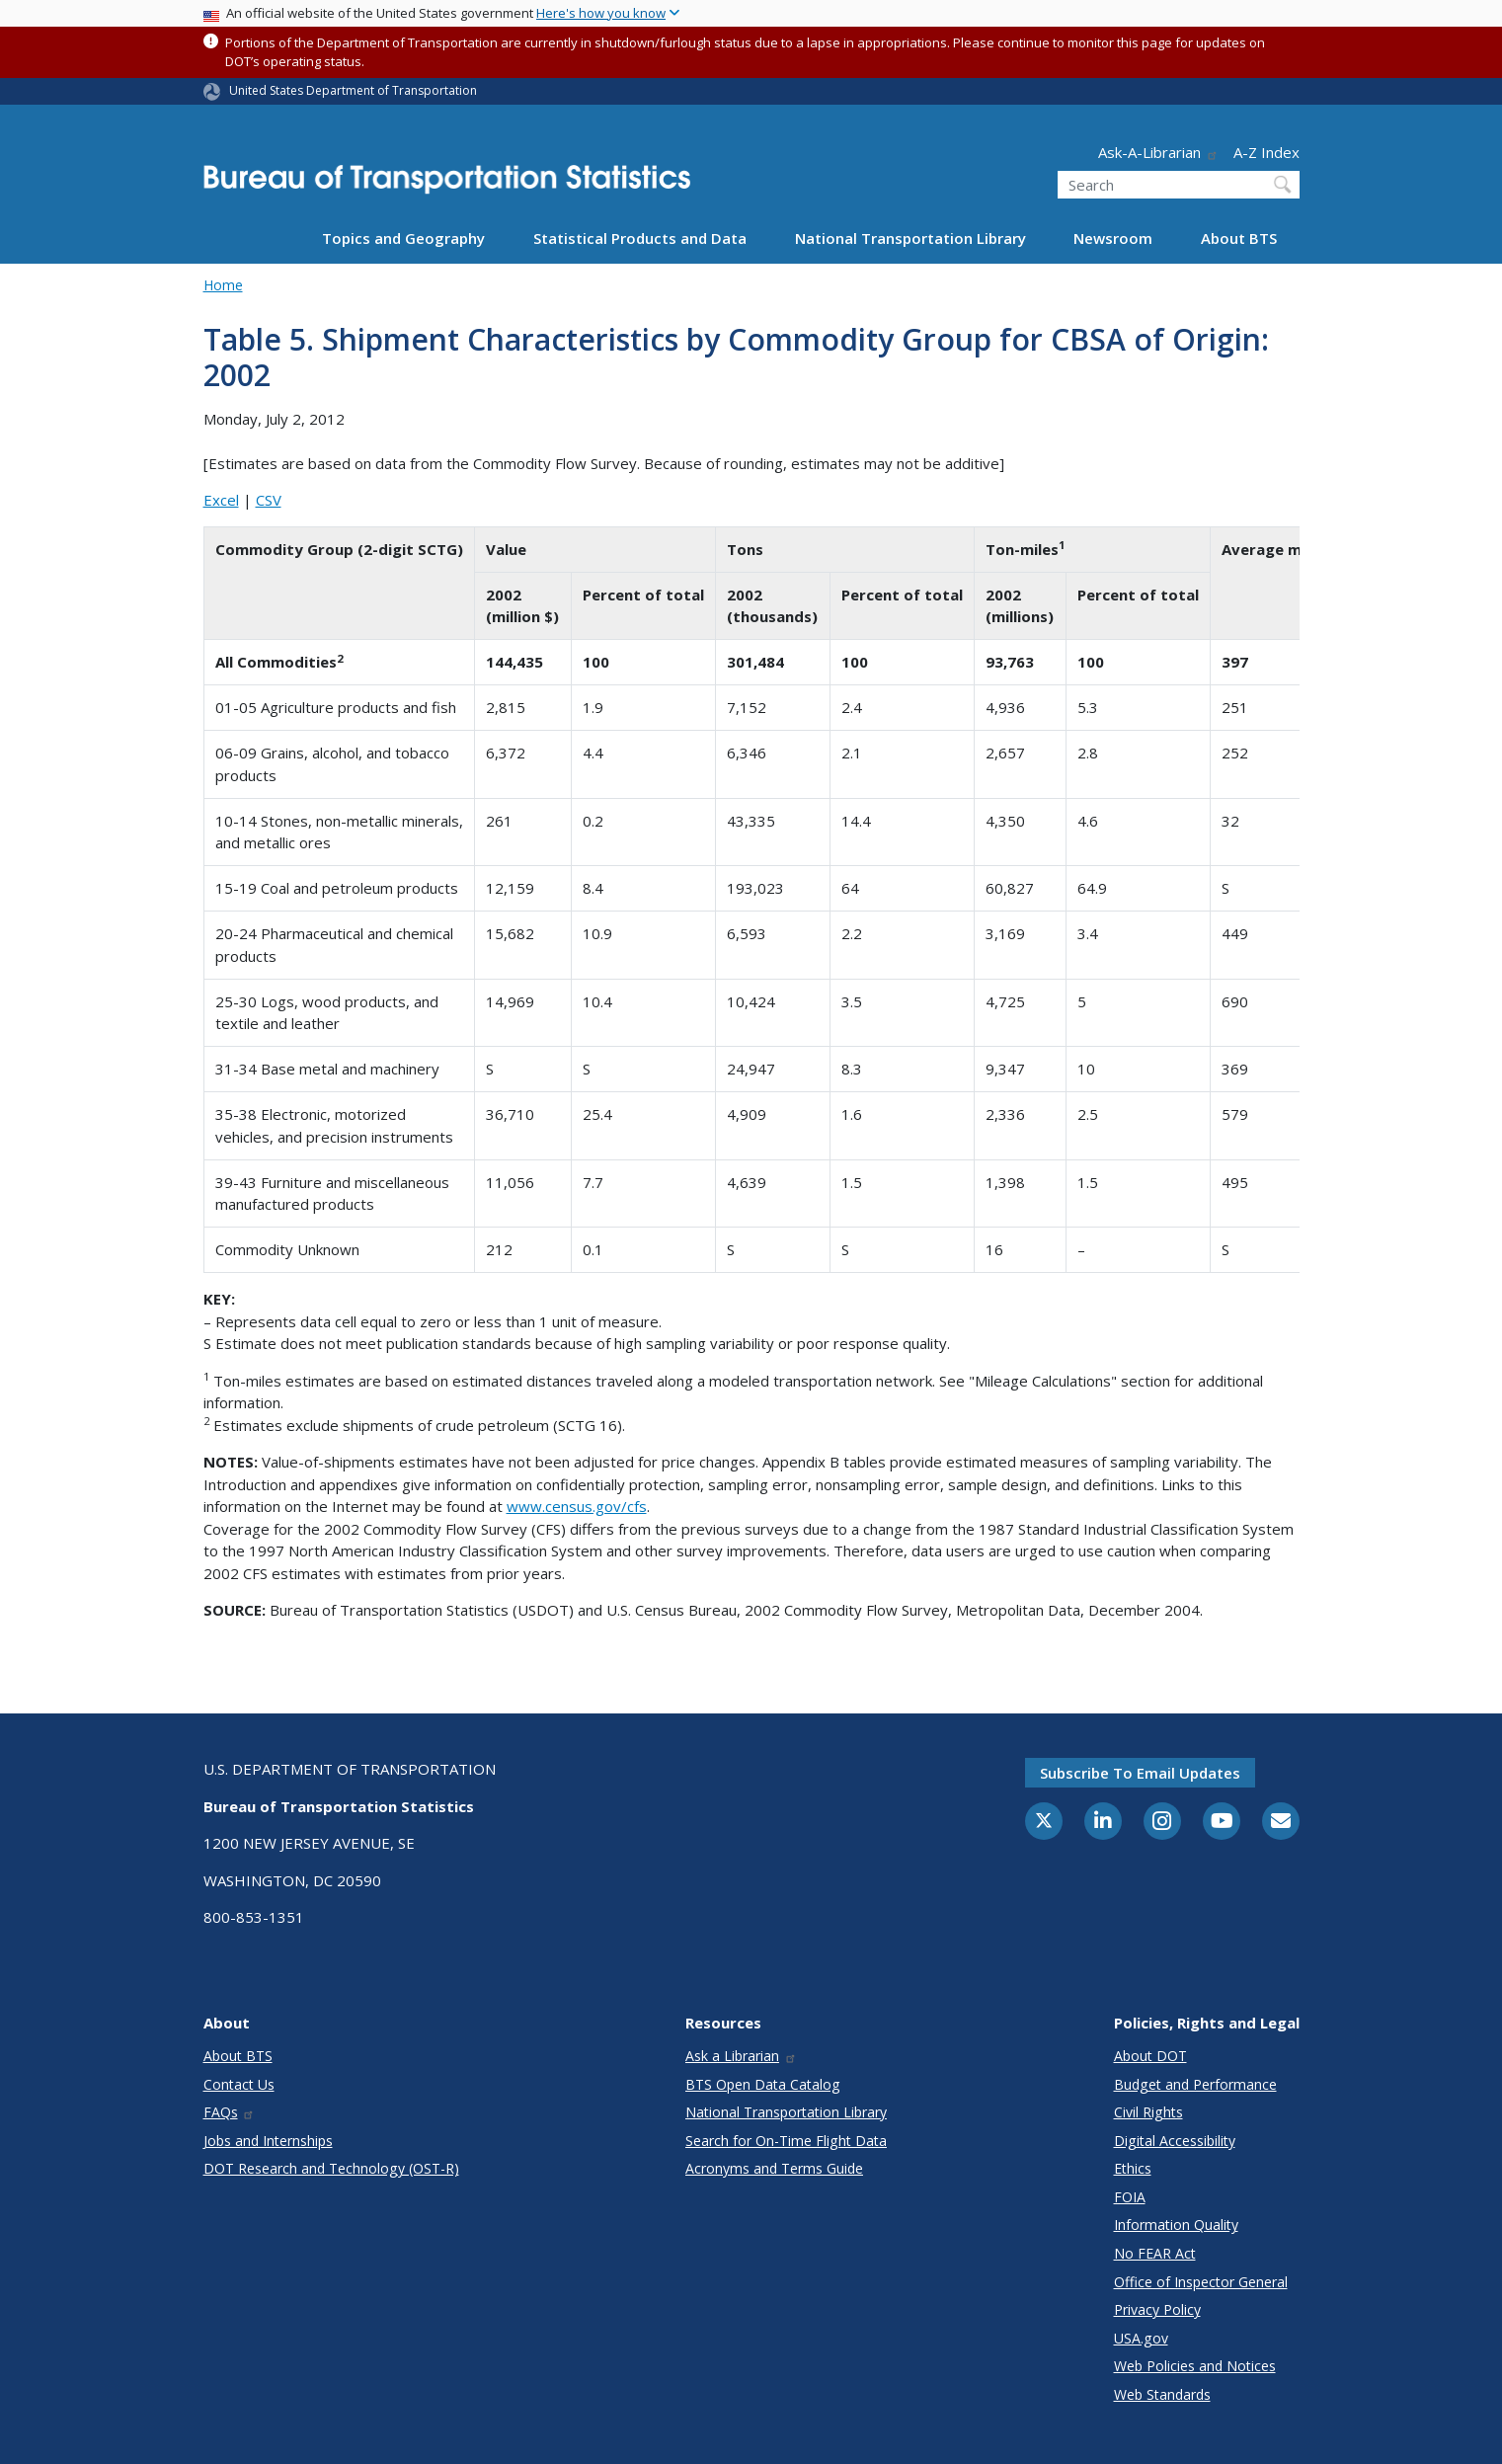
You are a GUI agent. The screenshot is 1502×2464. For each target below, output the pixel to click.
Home (223, 285)
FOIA (1130, 2196)
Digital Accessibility (1174, 2140)
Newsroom (1112, 238)
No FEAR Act (1155, 2253)
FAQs (229, 2112)
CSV (268, 500)
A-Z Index (1266, 152)
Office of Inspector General (1201, 2281)
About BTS (1239, 238)
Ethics (1132, 2168)
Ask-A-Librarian (1158, 152)
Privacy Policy (1157, 2309)
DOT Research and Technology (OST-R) (331, 2168)
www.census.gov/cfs (577, 1506)
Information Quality (1176, 2224)
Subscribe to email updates (1140, 1773)
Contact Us (239, 2084)
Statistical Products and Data (640, 238)
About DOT (1150, 2055)
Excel (221, 500)
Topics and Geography (403, 238)
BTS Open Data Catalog (762, 2084)
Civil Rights (1148, 2112)
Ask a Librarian (741, 2055)
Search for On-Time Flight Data (786, 2140)
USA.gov (1141, 2338)
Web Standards (1162, 2394)
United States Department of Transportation (353, 90)
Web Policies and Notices (1195, 2365)
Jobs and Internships (268, 2140)
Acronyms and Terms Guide (774, 2168)
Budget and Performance (1195, 2084)
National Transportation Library (910, 238)
